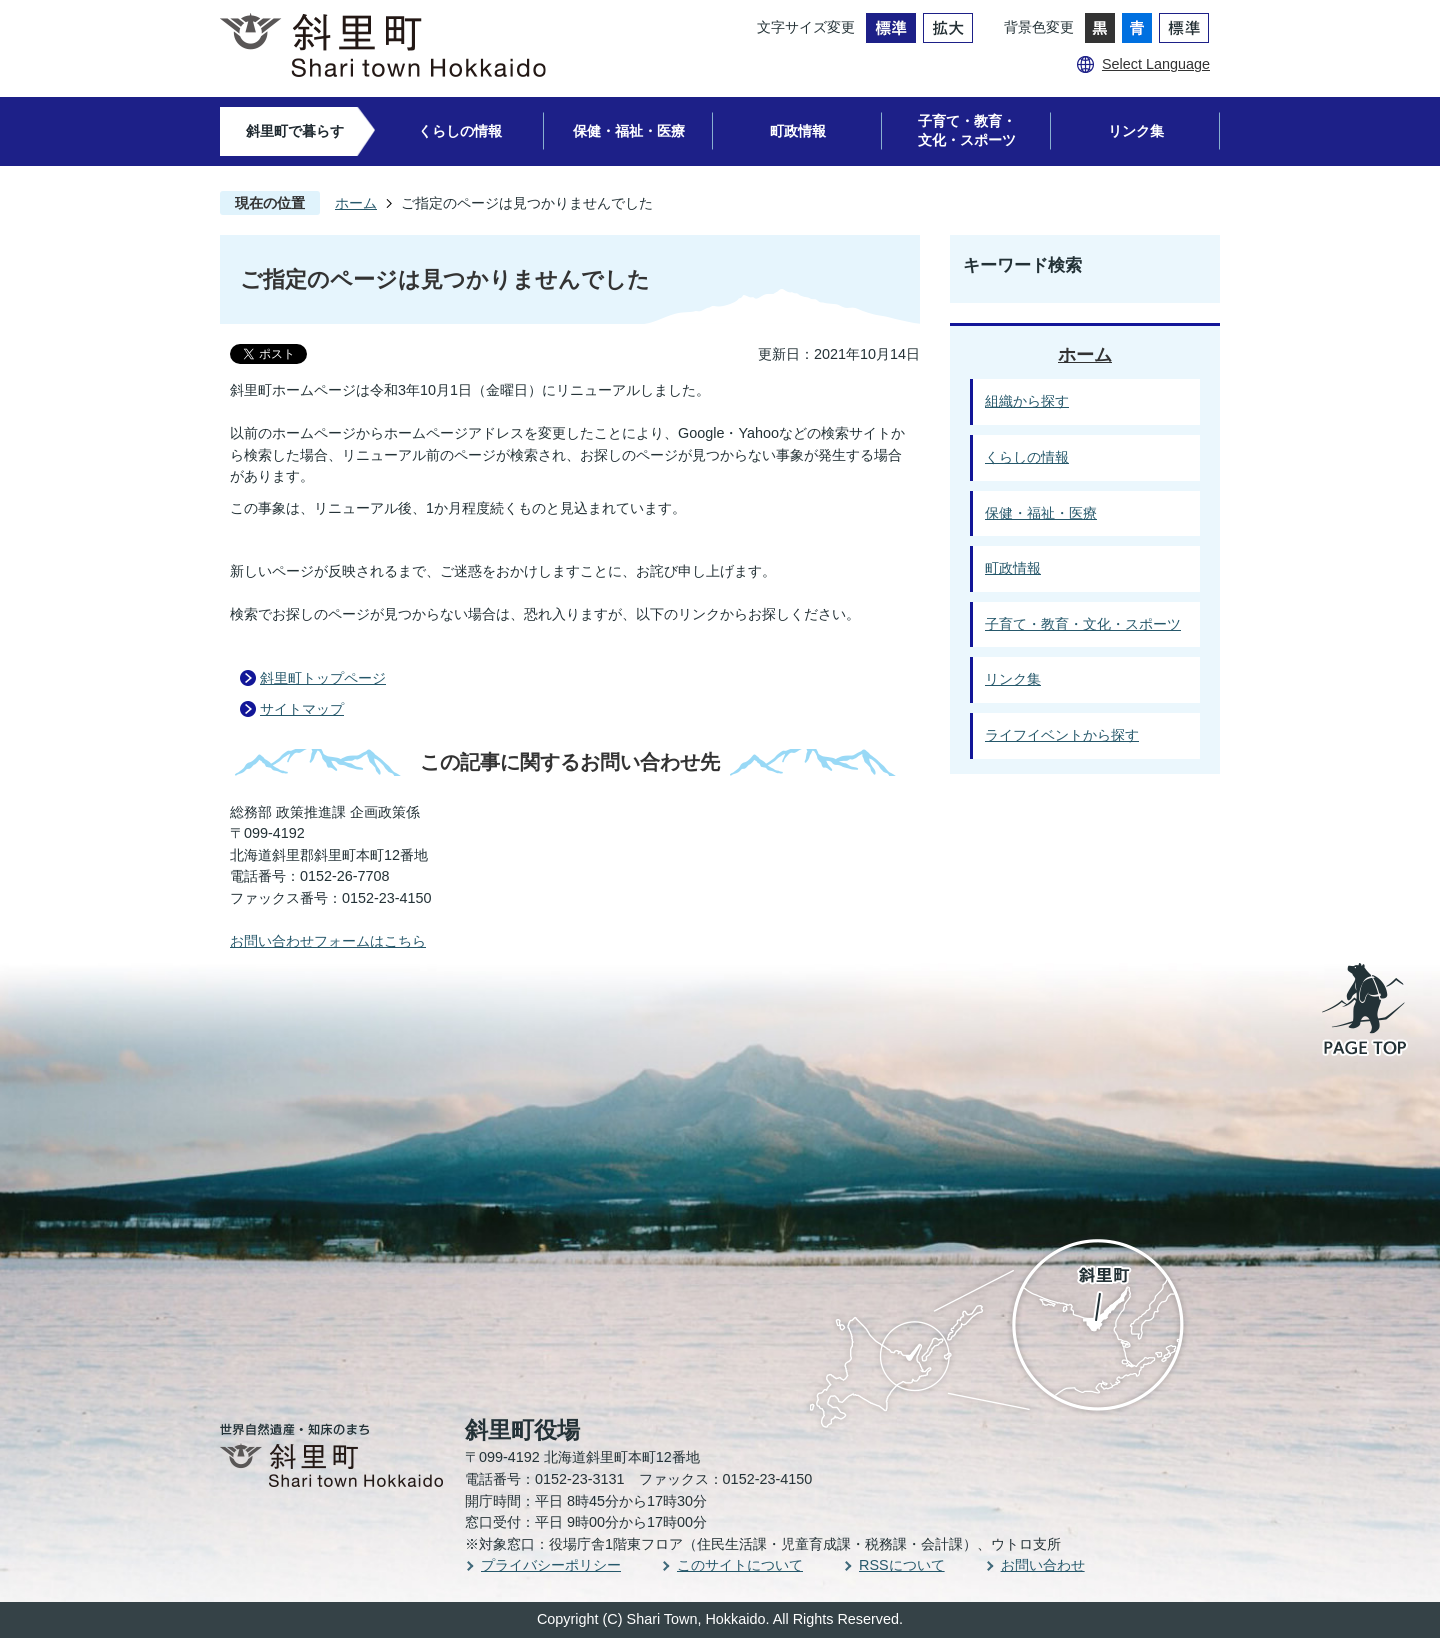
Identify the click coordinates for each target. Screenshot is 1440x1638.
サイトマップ (302, 709)
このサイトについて (740, 1565)
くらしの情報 (460, 131)
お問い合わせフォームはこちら (328, 941)
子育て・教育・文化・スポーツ (967, 130)
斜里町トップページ (323, 678)
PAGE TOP (1366, 1011)
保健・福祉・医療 (629, 131)
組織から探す (1027, 401)
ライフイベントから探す (1062, 735)
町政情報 (798, 131)
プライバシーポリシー (551, 1565)
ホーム (356, 203)
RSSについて (902, 1565)
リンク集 (1136, 131)
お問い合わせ (1043, 1565)
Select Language (1156, 64)
